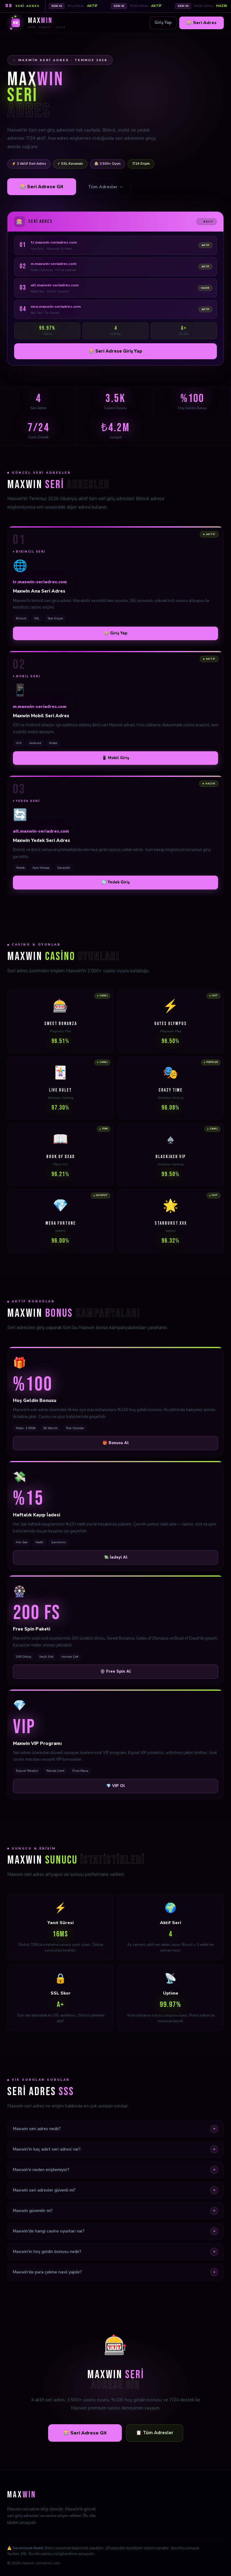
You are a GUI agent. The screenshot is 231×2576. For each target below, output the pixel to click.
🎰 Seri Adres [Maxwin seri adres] (201, 23)
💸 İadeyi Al (116, 1557)
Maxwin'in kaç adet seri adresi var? (115, 2149)
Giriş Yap (163, 22)
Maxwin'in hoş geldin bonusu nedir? (115, 2252)
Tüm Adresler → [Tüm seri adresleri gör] (105, 187)
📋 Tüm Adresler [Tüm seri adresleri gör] (154, 2433)
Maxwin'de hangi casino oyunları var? (115, 2231)
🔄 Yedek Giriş (116, 882)
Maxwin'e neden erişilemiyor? (115, 2170)
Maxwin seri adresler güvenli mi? (115, 2190)
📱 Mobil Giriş (115, 758)
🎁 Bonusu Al (116, 1443)
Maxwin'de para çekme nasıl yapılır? (115, 2272)
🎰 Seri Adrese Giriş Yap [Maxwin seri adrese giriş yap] (115, 351)
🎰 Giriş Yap (115, 633)
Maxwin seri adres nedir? (115, 2129)
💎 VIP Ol (115, 1786)
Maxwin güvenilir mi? (115, 2211)
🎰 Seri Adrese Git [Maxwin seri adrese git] (41, 186)
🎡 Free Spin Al (115, 1671)
